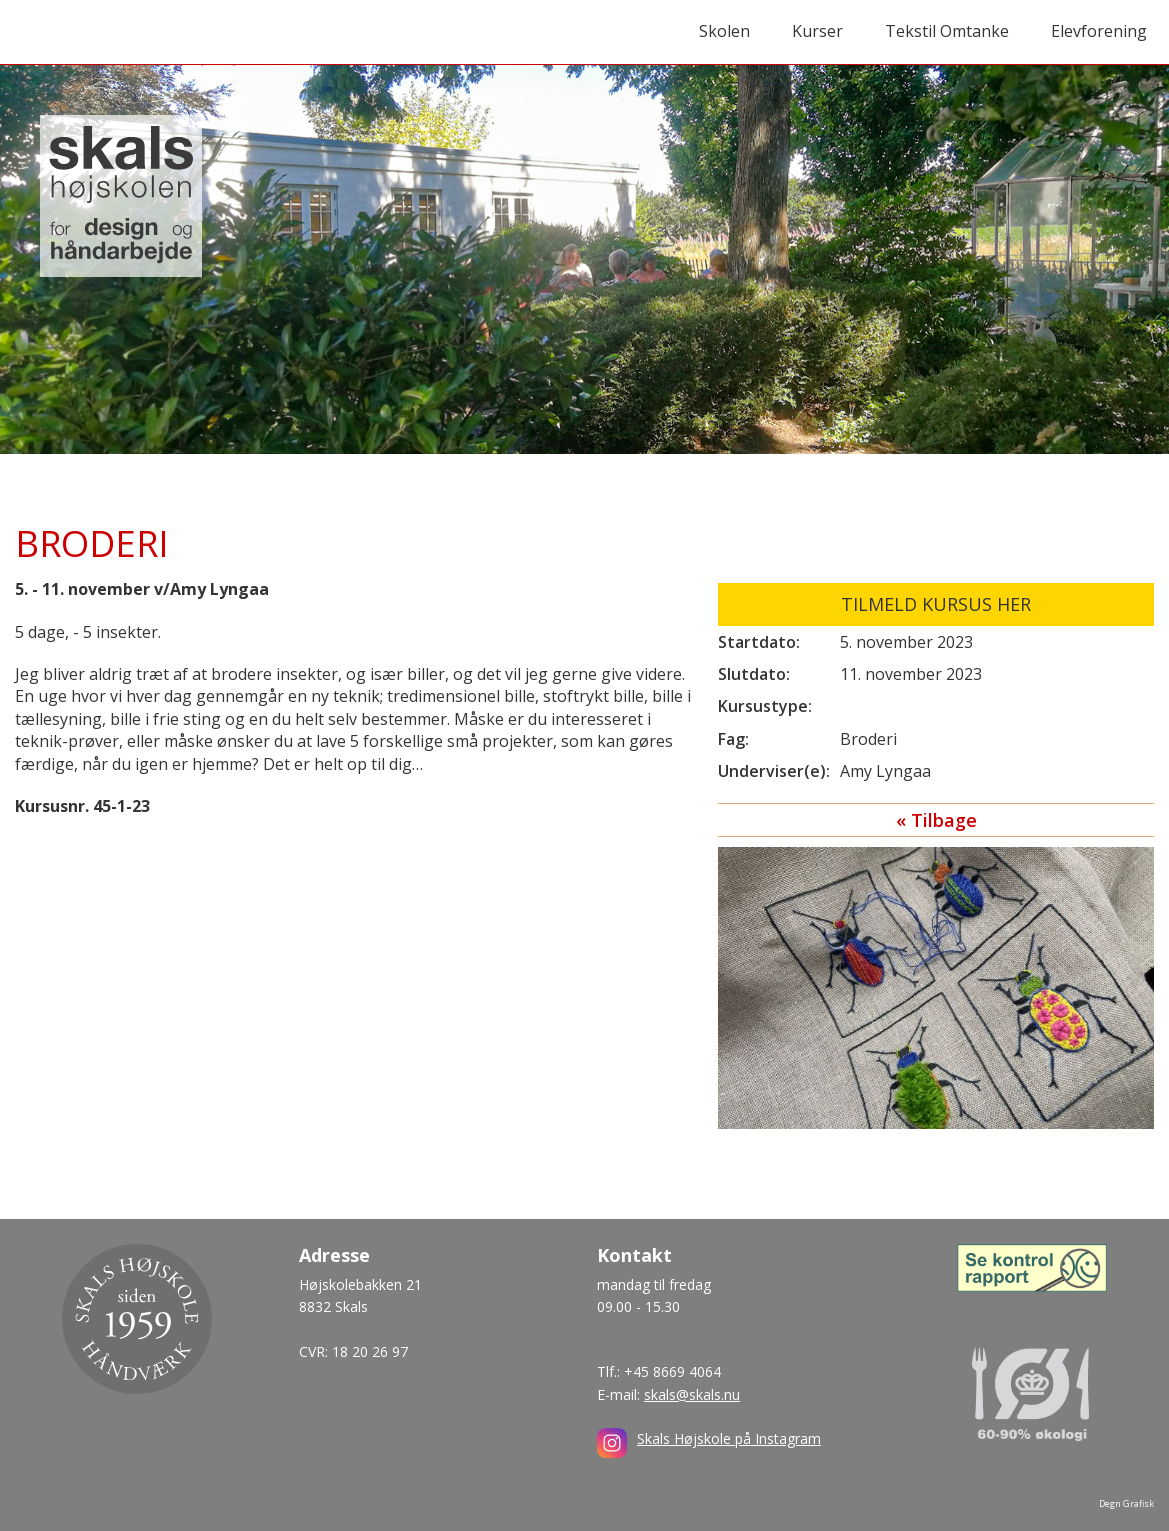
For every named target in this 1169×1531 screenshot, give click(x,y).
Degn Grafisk (1126, 1503)
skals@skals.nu (692, 1394)
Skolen (724, 31)
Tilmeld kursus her (936, 604)
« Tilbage (936, 820)
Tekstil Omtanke (947, 31)
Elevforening (1099, 31)
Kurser (817, 31)
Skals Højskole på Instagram (729, 1438)
